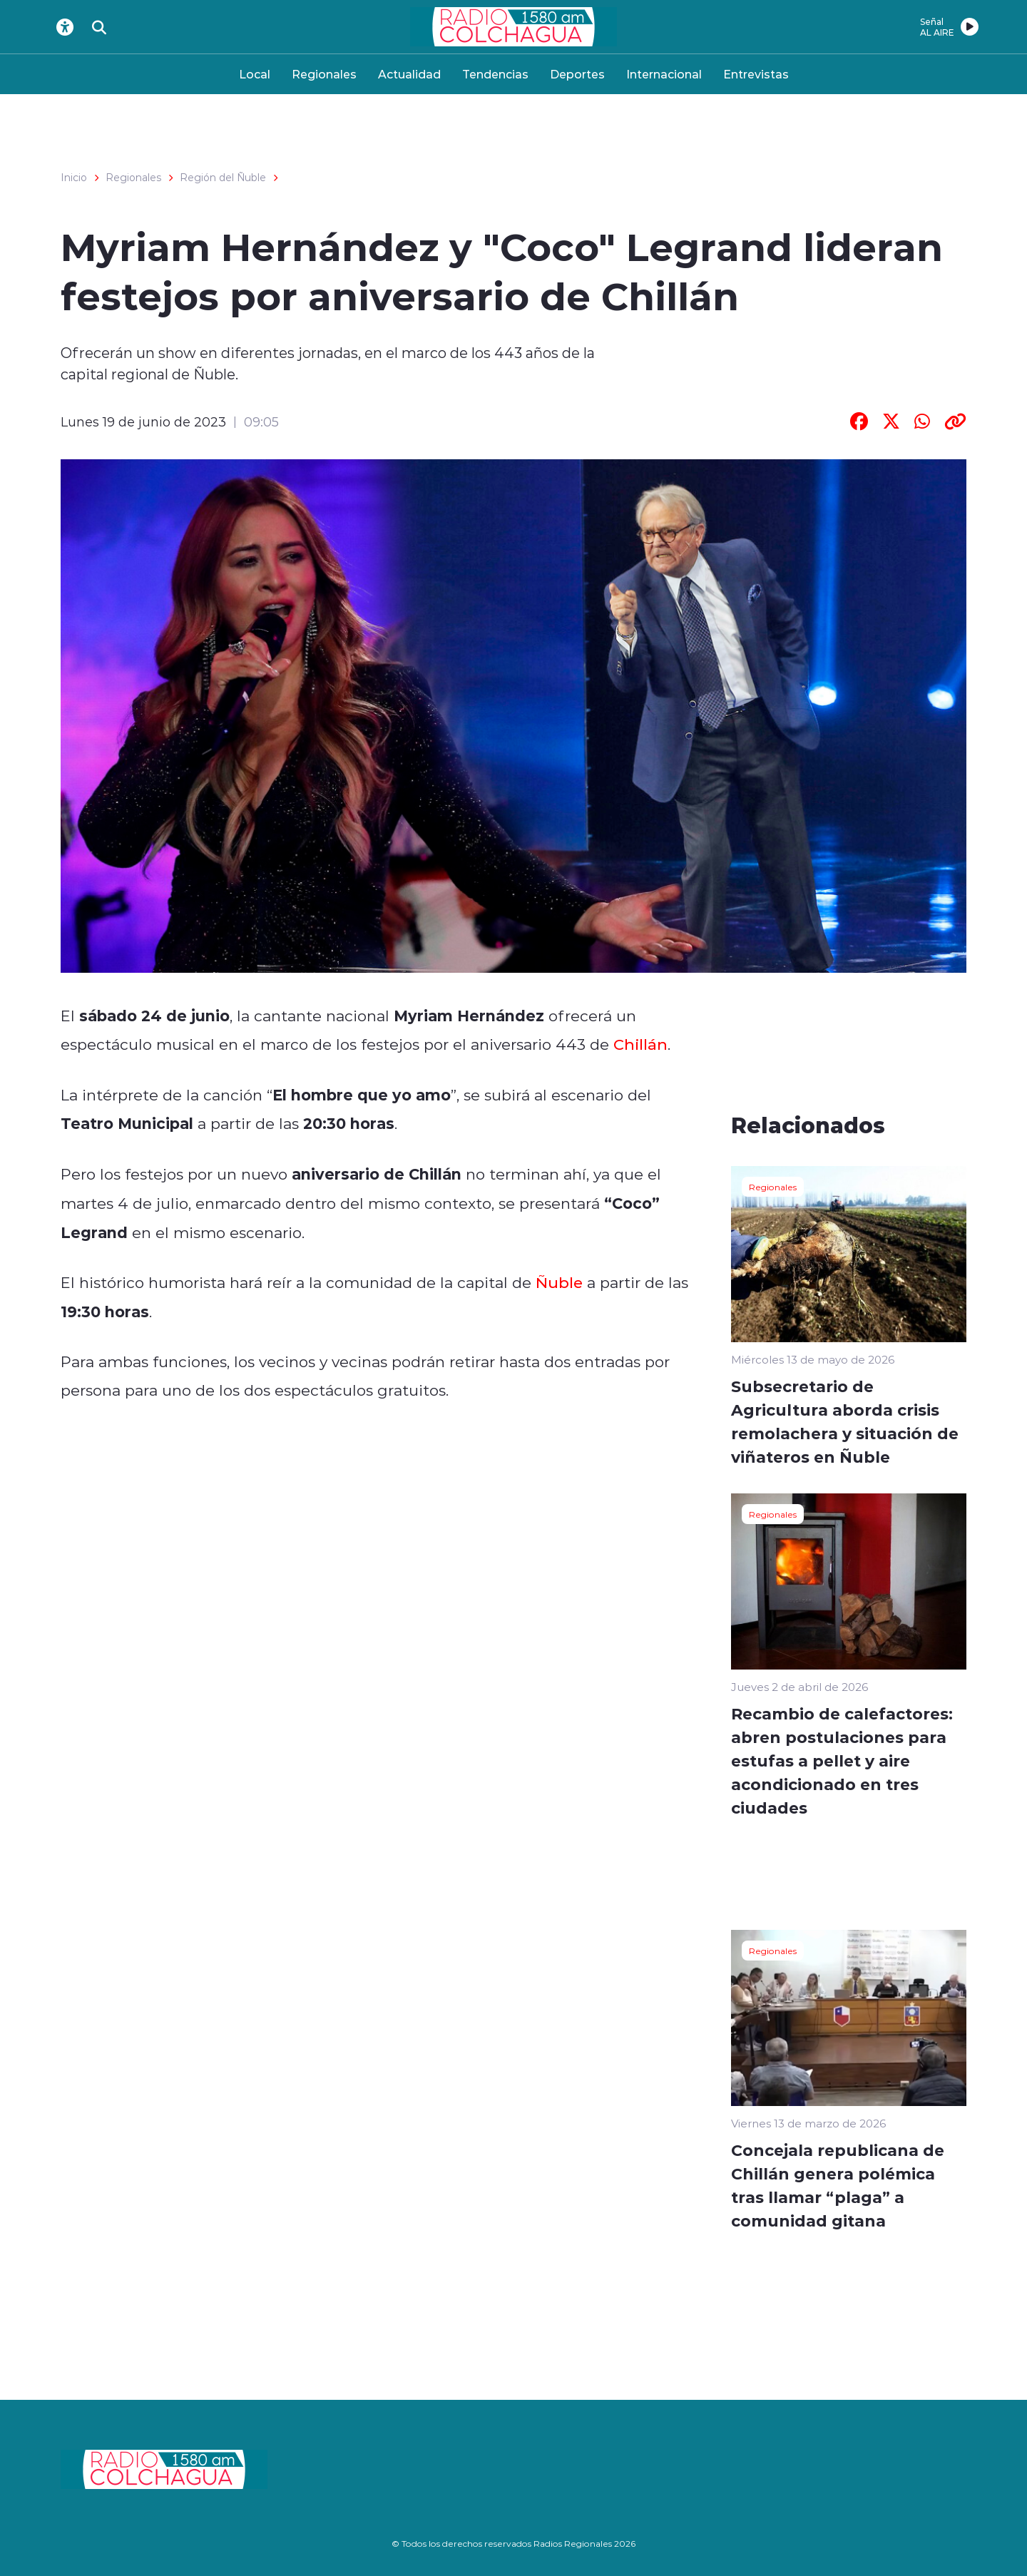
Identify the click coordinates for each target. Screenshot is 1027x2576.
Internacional (664, 73)
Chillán (640, 1044)
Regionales (324, 73)
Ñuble (559, 1282)
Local (254, 73)
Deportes (577, 73)
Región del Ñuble (223, 178)
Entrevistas (756, 73)
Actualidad (409, 73)
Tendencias (495, 73)
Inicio (74, 178)
